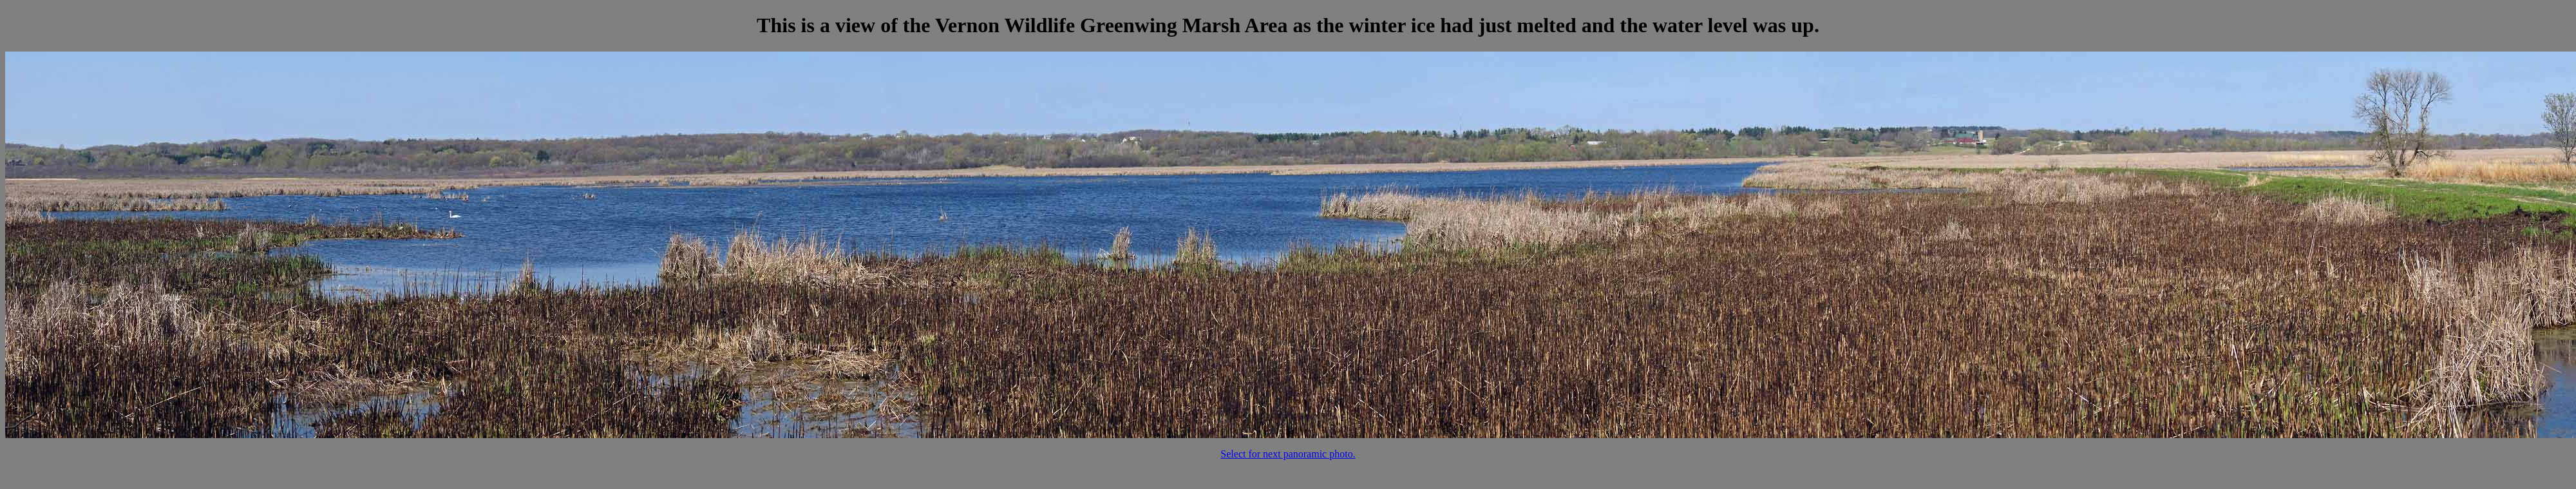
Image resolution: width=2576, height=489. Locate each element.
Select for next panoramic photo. (1287, 453)
